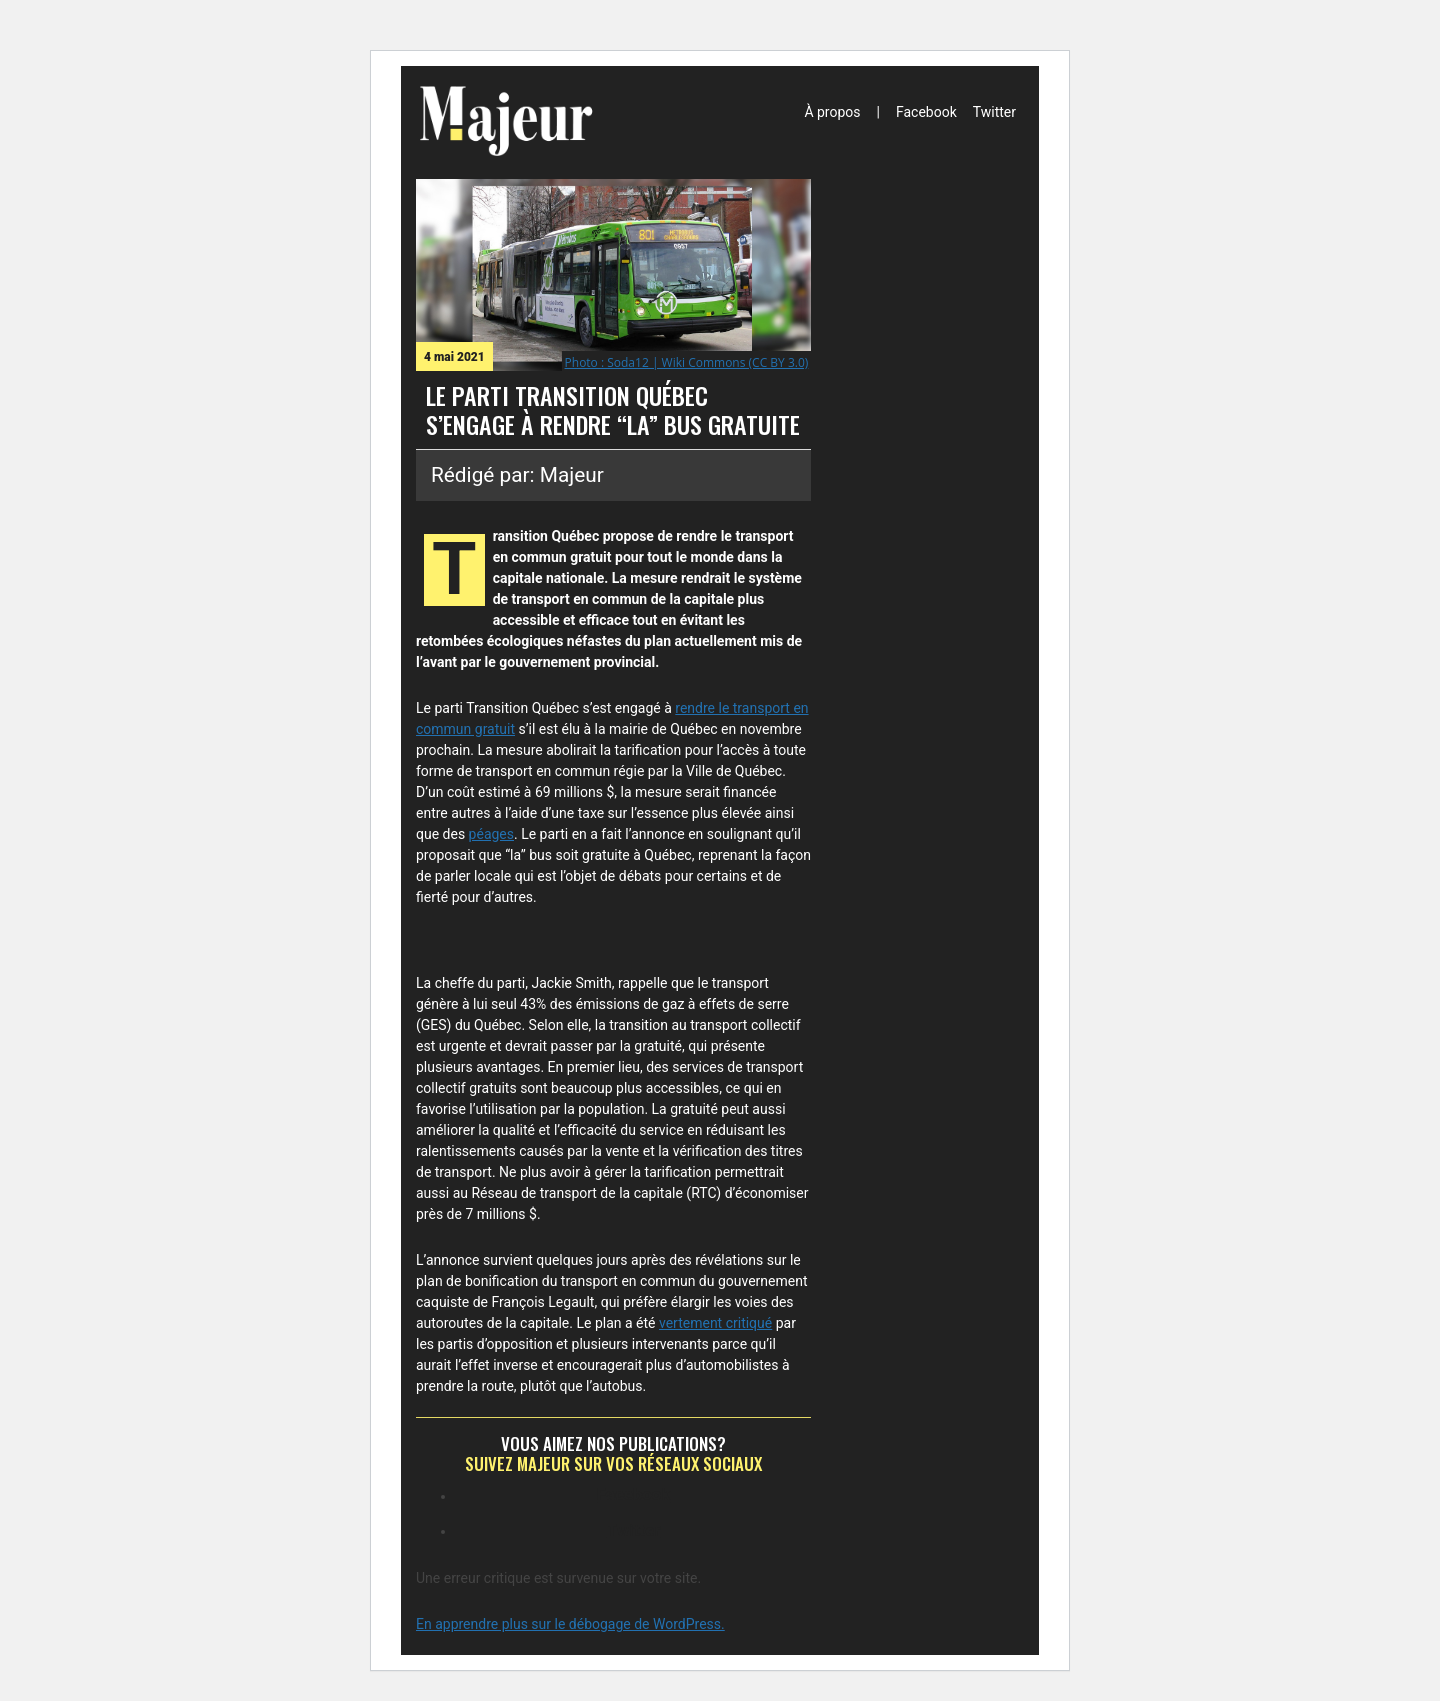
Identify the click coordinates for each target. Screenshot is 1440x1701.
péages (491, 834)
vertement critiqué (715, 1323)
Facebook (926, 112)
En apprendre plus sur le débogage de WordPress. (570, 1624)
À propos (832, 112)
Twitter (994, 112)
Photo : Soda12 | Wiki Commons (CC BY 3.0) (687, 362)
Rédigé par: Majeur (517, 475)
